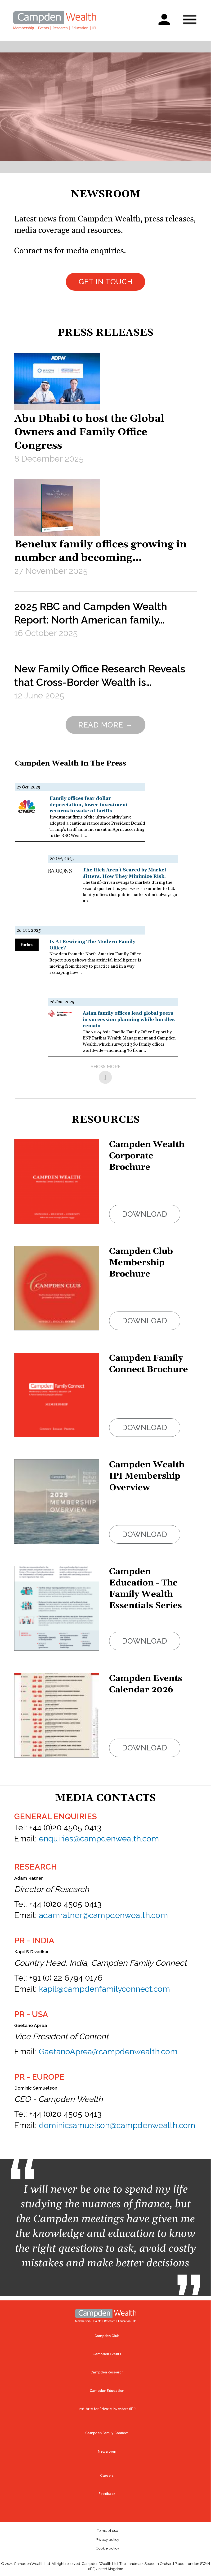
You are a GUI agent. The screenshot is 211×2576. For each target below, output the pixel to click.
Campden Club (107, 2336)
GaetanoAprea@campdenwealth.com (108, 2051)
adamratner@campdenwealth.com (103, 1915)
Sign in (164, 16)
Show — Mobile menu (189, 19)
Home (105, 2315)
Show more (106, 1074)
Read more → (105, 725)
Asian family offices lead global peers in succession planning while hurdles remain (129, 1019)
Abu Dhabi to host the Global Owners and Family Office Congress (89, 432)
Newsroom (107, 2451)
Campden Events (107, 2354)
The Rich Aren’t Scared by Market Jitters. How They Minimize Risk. (124, 873)
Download (144, 1214)
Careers (106, 2475)
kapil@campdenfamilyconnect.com (104, 1989)
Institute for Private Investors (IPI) (107, 2409)
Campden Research (106, 2372)
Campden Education (107, 2391)
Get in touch (106, 281)
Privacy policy (107, 2539)
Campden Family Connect (107, 2433)
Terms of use (107, 2530)
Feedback (107, 2494)
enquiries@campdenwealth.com (99, 1838)
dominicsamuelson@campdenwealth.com (117, 2125)
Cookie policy (107, 2548)
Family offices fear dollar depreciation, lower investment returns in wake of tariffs (88, 804)
